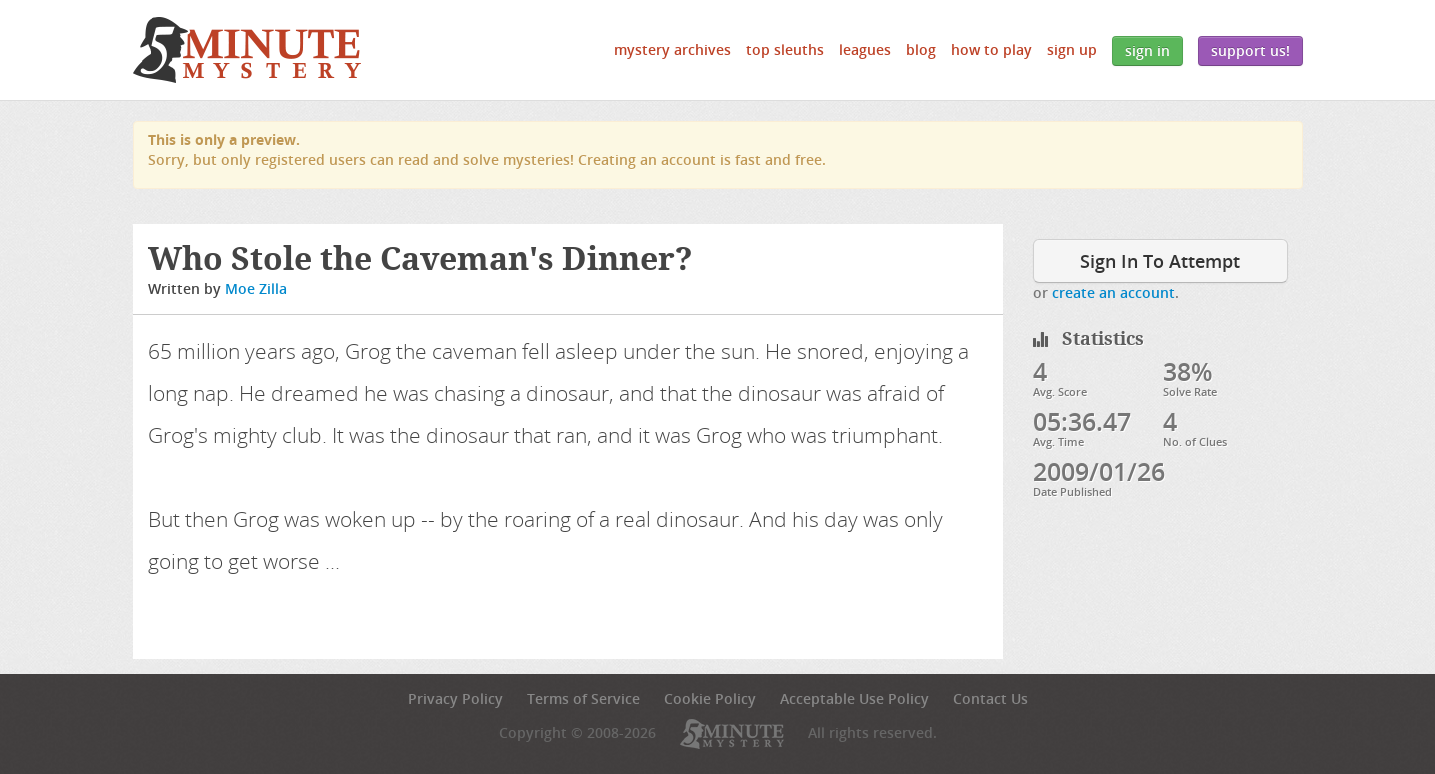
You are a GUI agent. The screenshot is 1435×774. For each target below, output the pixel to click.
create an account (1113, 292)
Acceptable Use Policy (854, 698)
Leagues (865, 49)
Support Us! (1250, 50)
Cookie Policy (710, 698)
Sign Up (1072, 49)
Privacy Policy (455, 698)
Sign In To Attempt (1160, 261)
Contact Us (990, 698)
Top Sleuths (785, 49)
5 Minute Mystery (247, 50)
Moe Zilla (256, 288)
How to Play (991, 49)
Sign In (1147, 50)
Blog (921, 49)
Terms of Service (583, 698)
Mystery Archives (672, 49)
